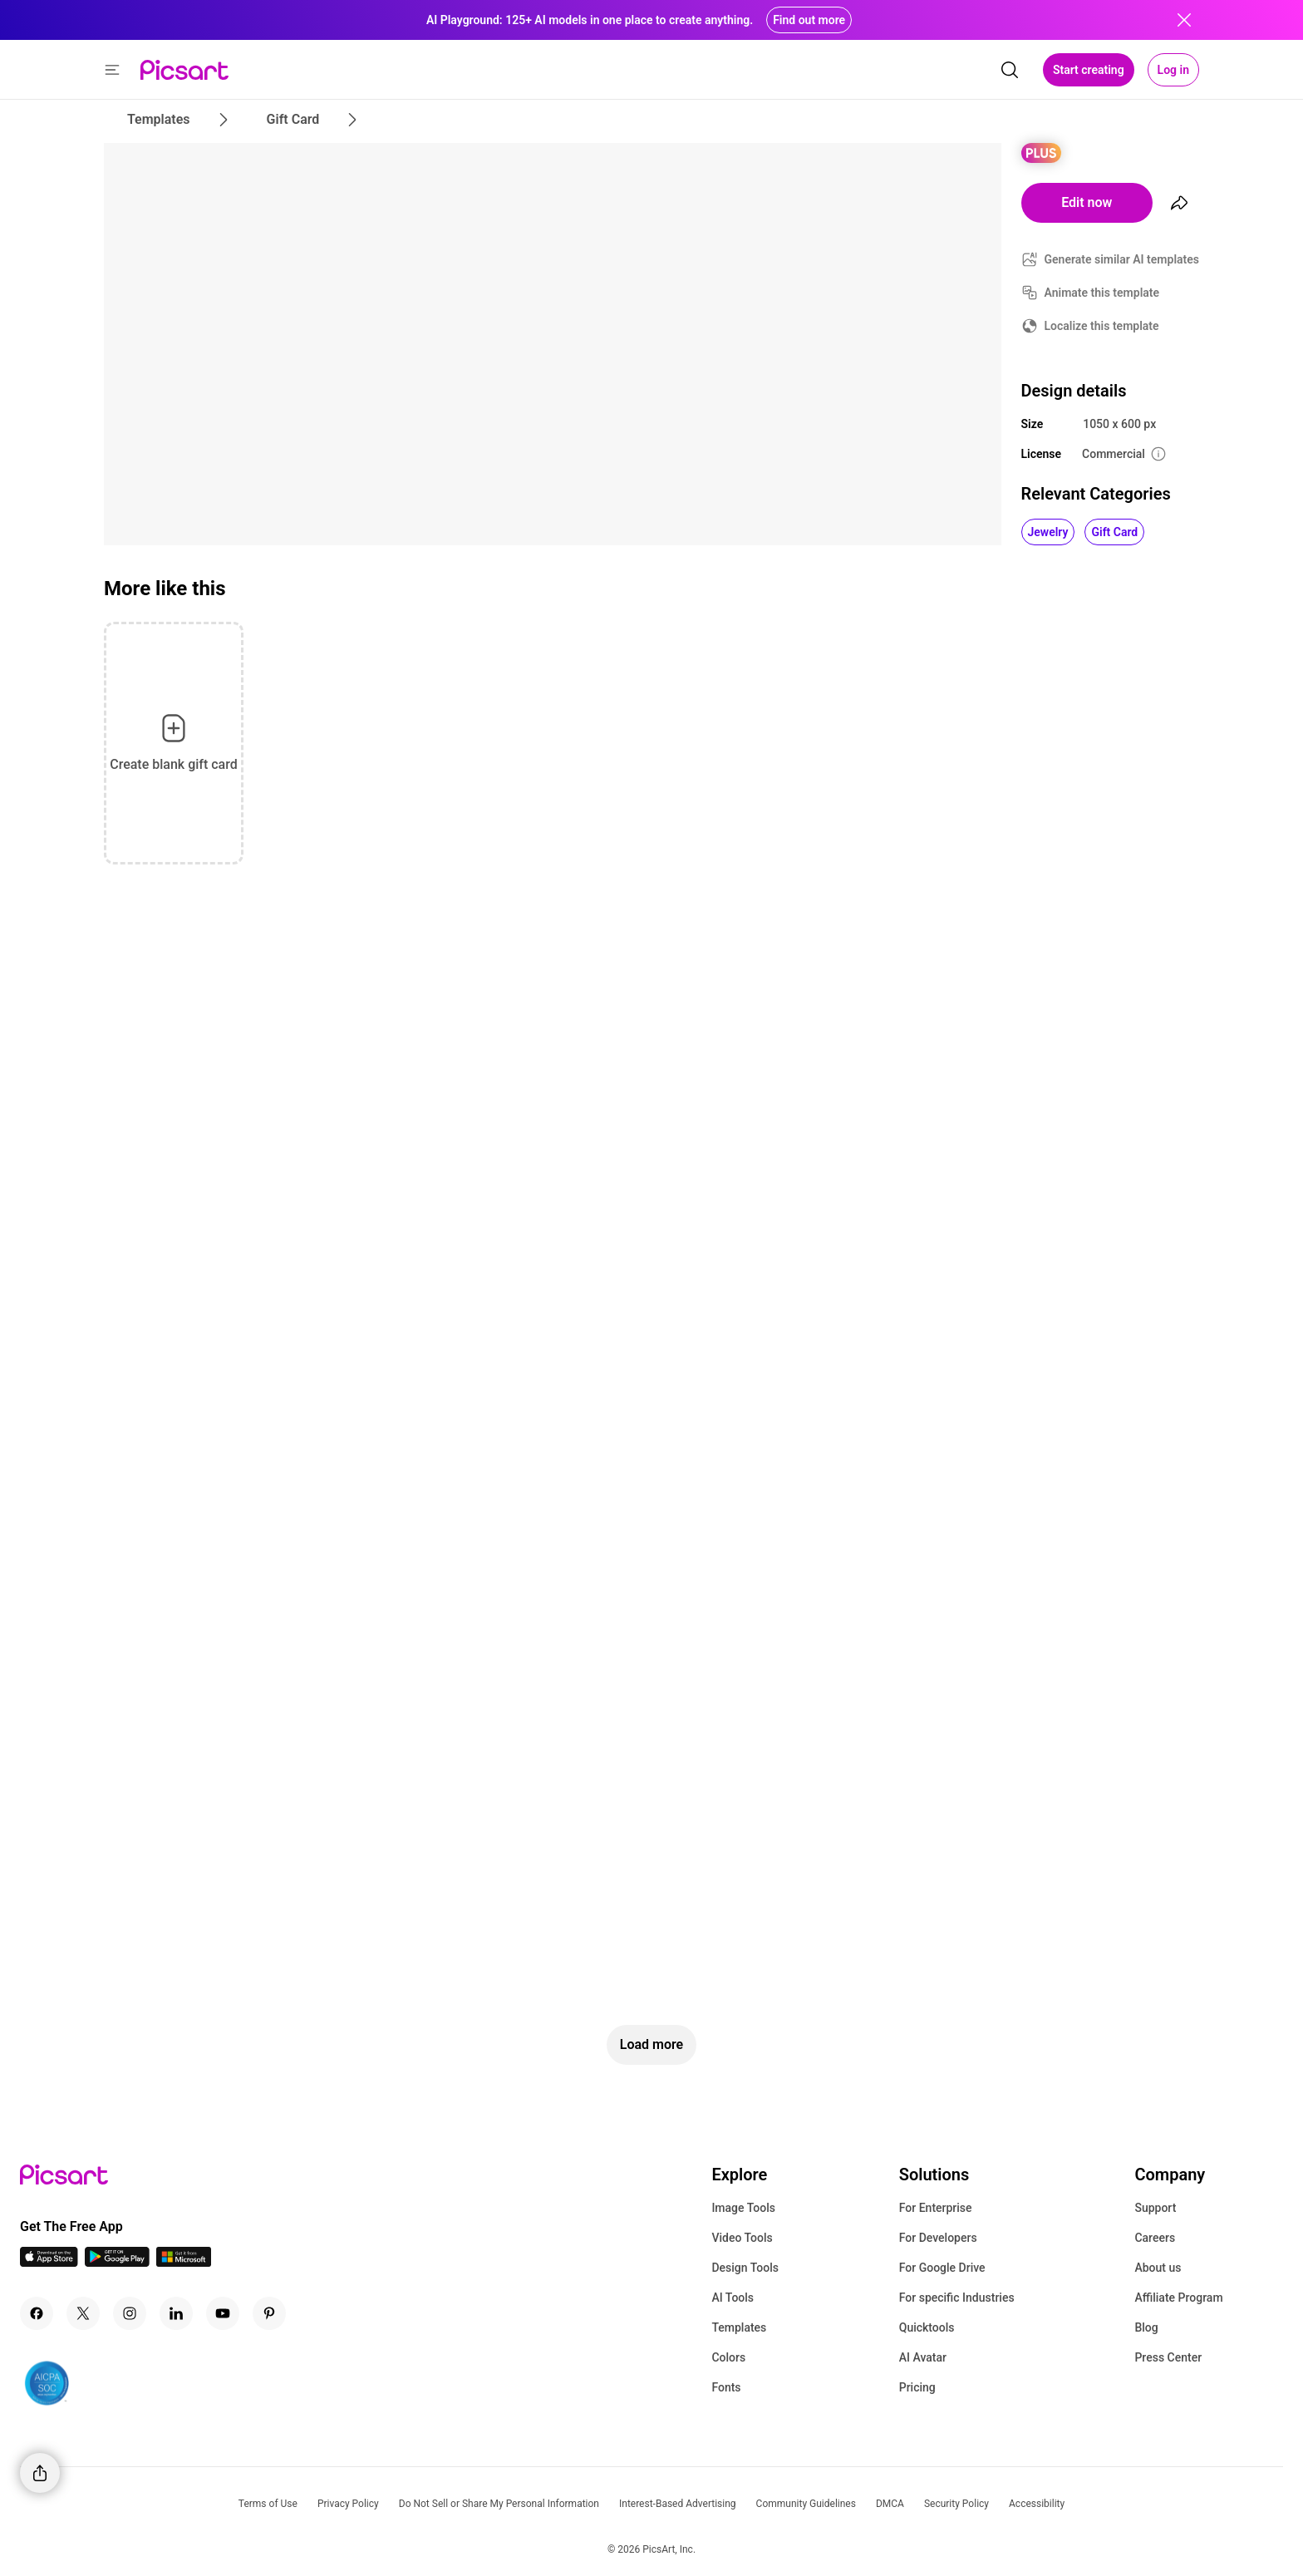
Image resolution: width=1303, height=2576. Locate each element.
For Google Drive (942, 2267)
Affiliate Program (1178, 2297)
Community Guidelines (806, 2504)
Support (1155, 2207)
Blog (1146, 2327)
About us (1157, 2267)
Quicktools (927, 2327)
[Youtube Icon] (222, 2313)
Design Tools (745, 2267)
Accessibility (1037, 2504)
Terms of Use (267, 2504)
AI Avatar (923, 2357)
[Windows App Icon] (183, 2262)
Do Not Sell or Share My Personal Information (499, 2504)
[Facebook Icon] (36, 2313)
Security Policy (956, 2504)
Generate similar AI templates (1122, 259)
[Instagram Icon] (129, 2313)
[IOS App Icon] (49, 2262)
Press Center (1168, 2357)
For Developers (938, 2237)
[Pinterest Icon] (269, 2313)
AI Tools (732, 2297)
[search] (1010, 70)
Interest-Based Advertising (677, 2504)
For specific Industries (957, 2297)
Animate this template (1102, 292)
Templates (738, 2327)
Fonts (725, 2387)
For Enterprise (935, 2207)
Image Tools (743, 2207)
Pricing (917, 2387)
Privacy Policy (348, 2504)
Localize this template (1102, 325)
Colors (728, 2357)
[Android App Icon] (117, 2262)
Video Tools (741, 2237)
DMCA (890, 2504)
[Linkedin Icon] (176, 2313)
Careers (1154, 2237)
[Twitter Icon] (83, 2313)
